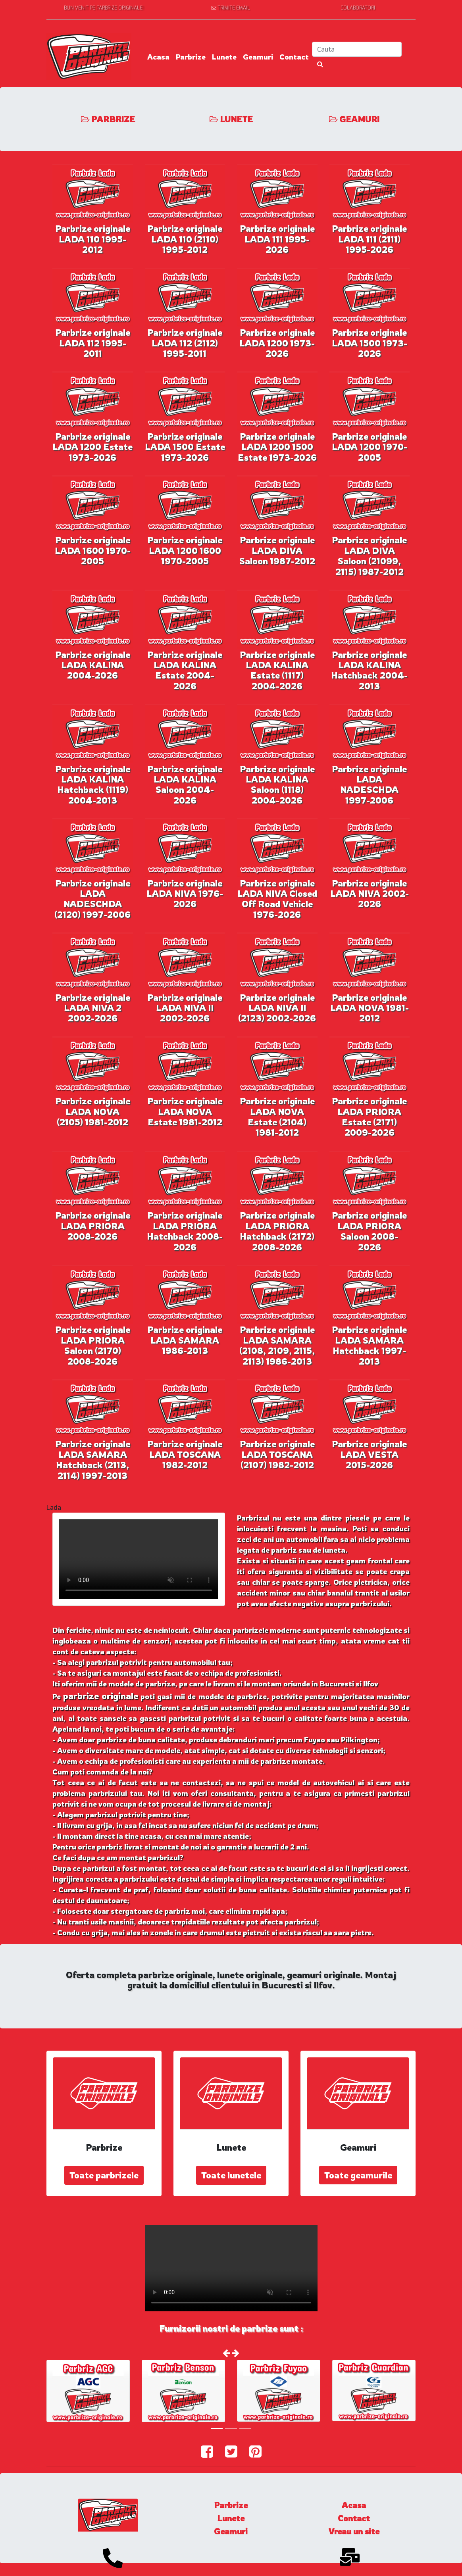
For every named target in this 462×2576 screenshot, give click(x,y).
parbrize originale (100, 1695)
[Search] (357, 49)
